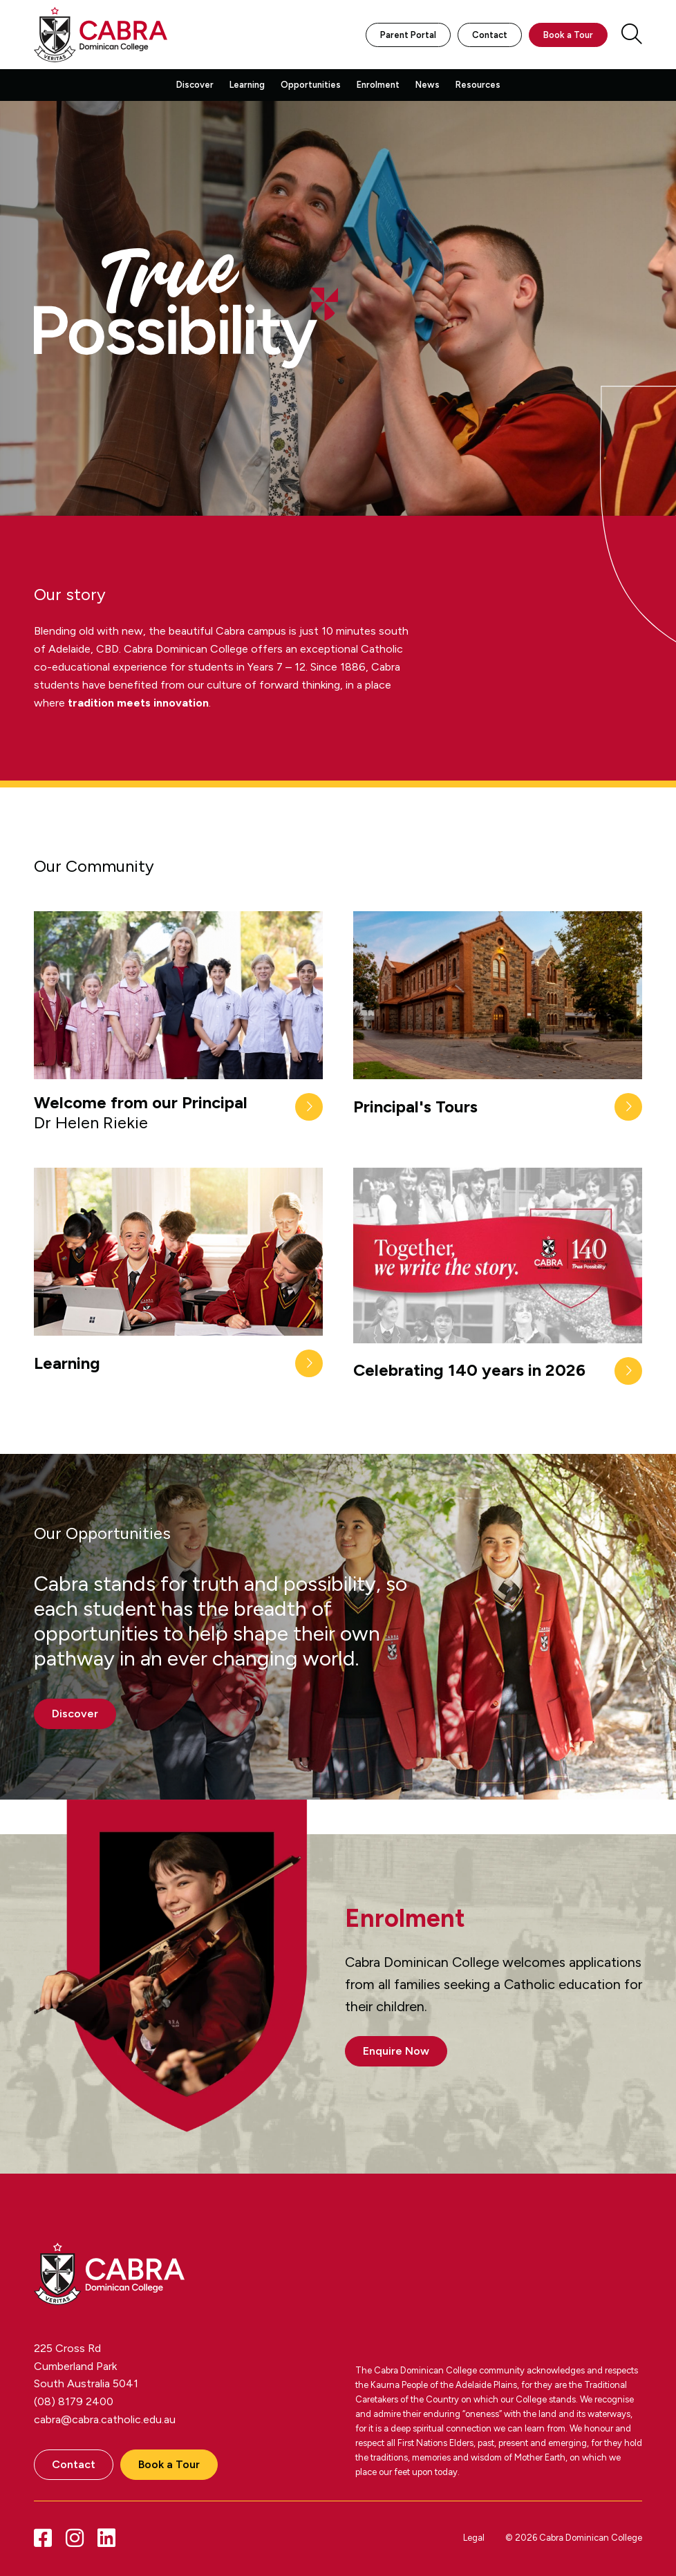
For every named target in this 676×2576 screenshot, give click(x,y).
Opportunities (311, 85)
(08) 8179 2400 (73, 2401)
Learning (247, 85)
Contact (489, 35)
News (427, 85)
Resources (478, 85)
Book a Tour (568, 35)
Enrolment (378, 85)
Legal (474, 2537)
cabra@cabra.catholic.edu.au (105, 2419)
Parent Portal (408, 35)
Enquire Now (396, 2050)
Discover (195, 85)
